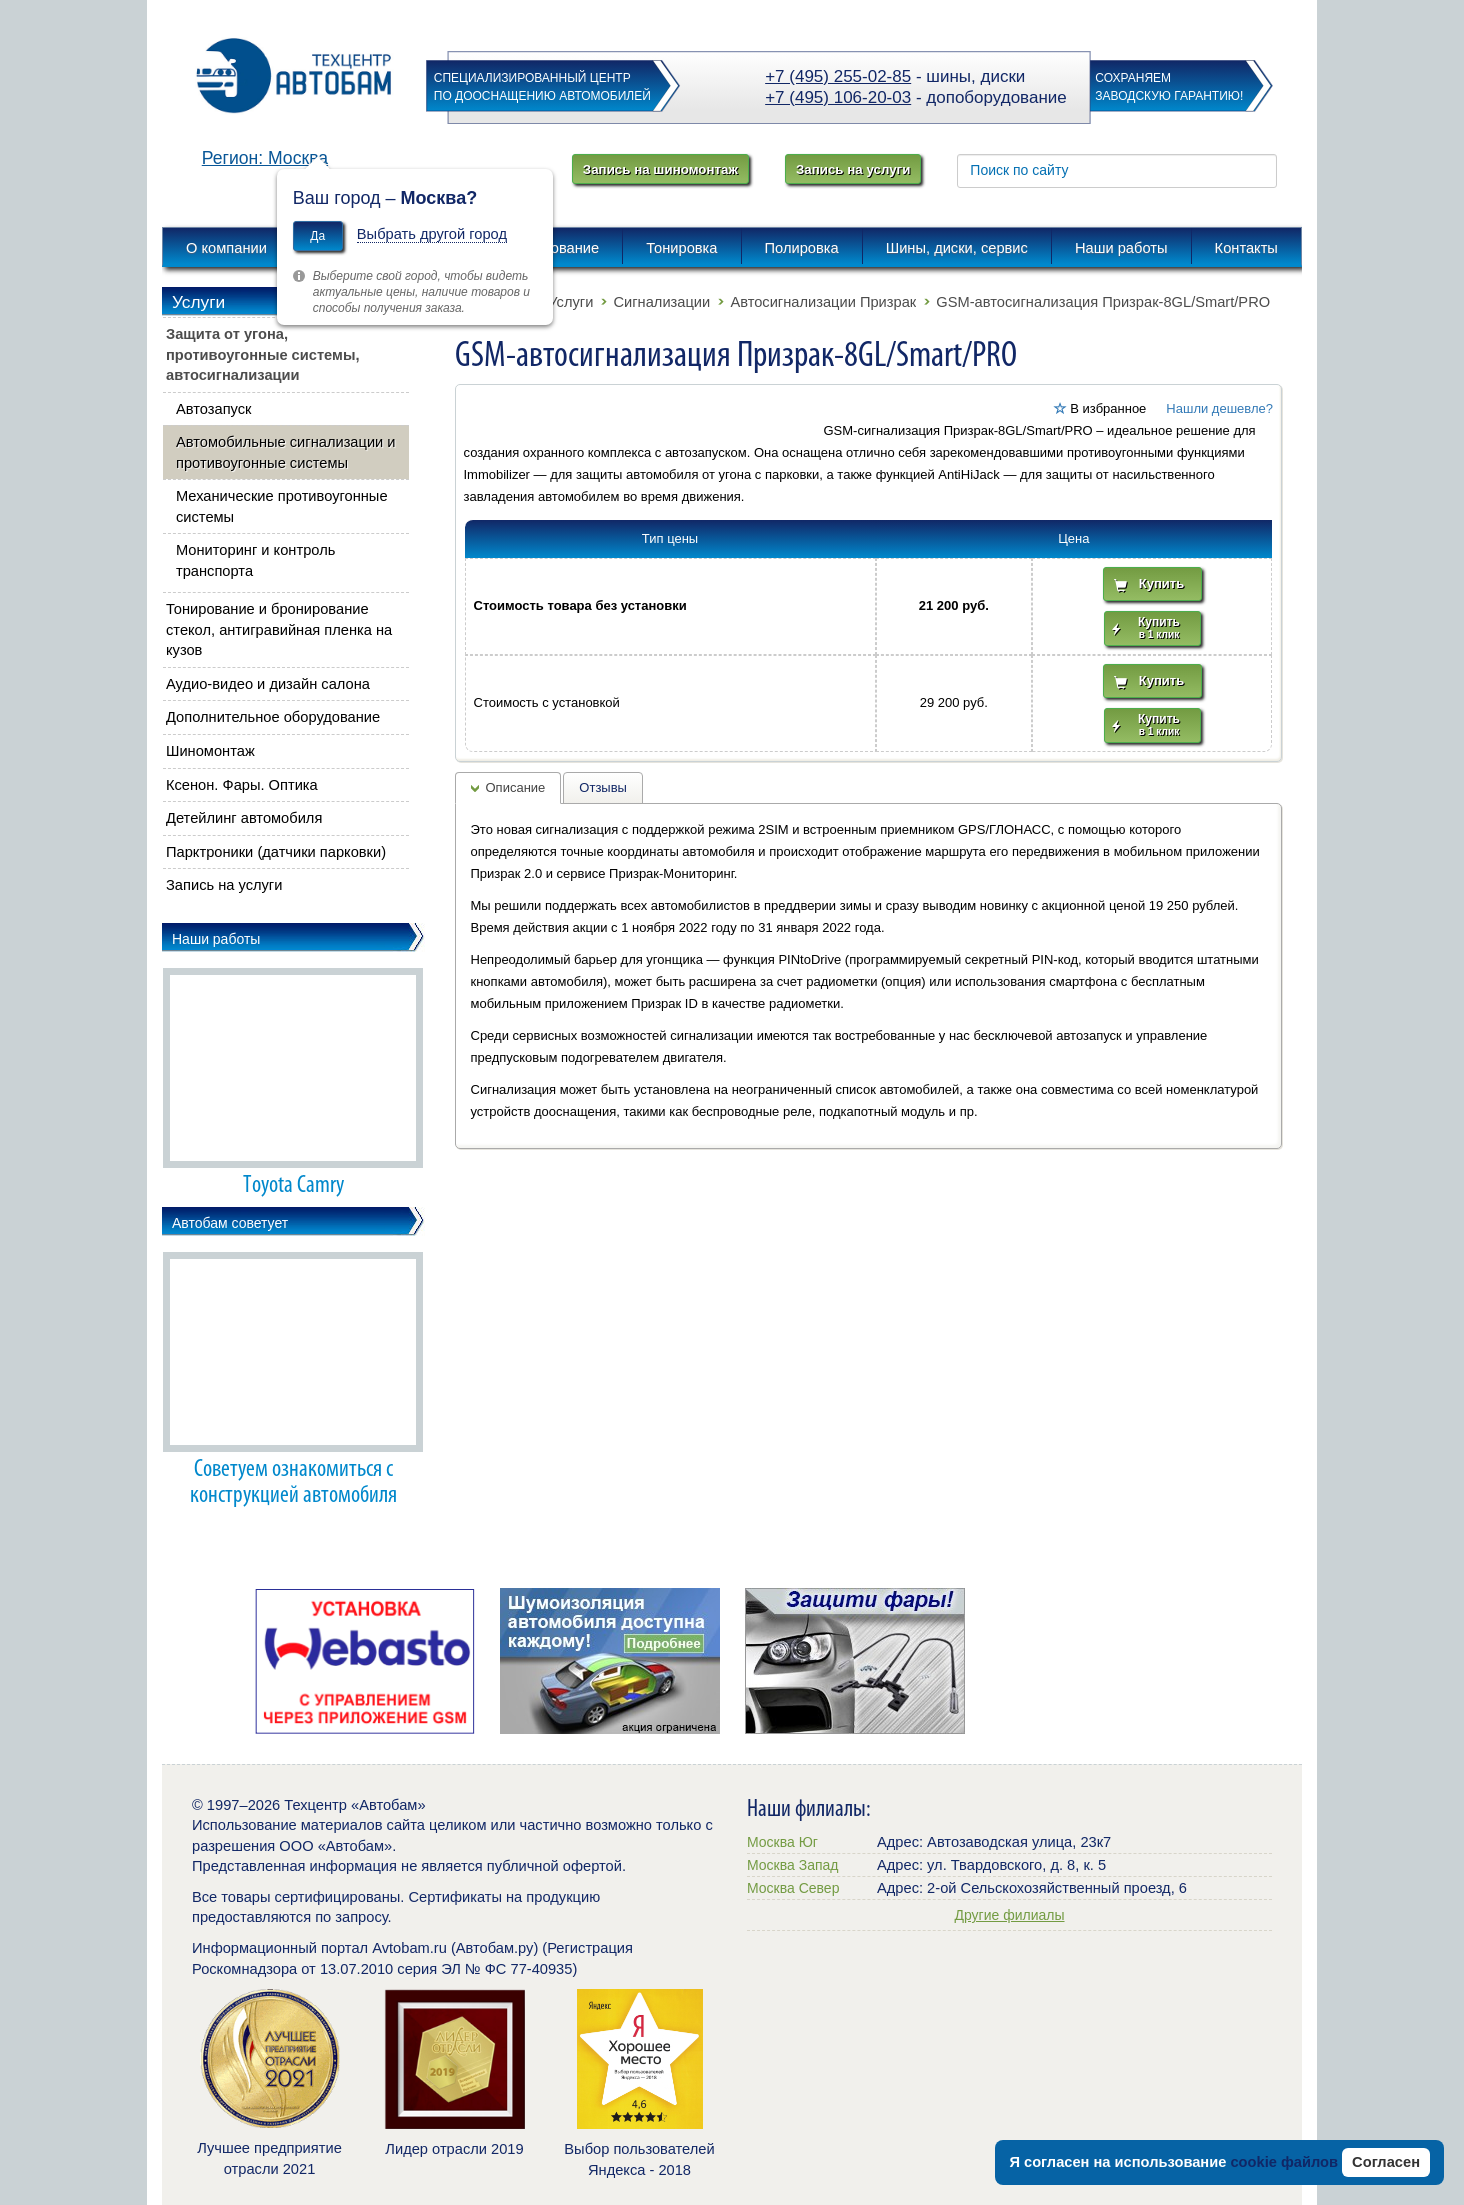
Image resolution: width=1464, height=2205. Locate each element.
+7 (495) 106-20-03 (838, 97)
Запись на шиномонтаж (660, 169)
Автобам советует (230, 1223)
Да (317, 236)
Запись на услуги (853, 169)
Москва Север (793, 1888)
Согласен (1386, 2162)
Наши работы (216, 939)
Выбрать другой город (432, 234)
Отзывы (603, 787)
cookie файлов (1284, 2162)
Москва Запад (792, 1865)
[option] (364, 1661)
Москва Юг (782, 1842)
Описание (516, 787)
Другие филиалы (1009, 1915)
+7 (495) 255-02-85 (838, 76)
